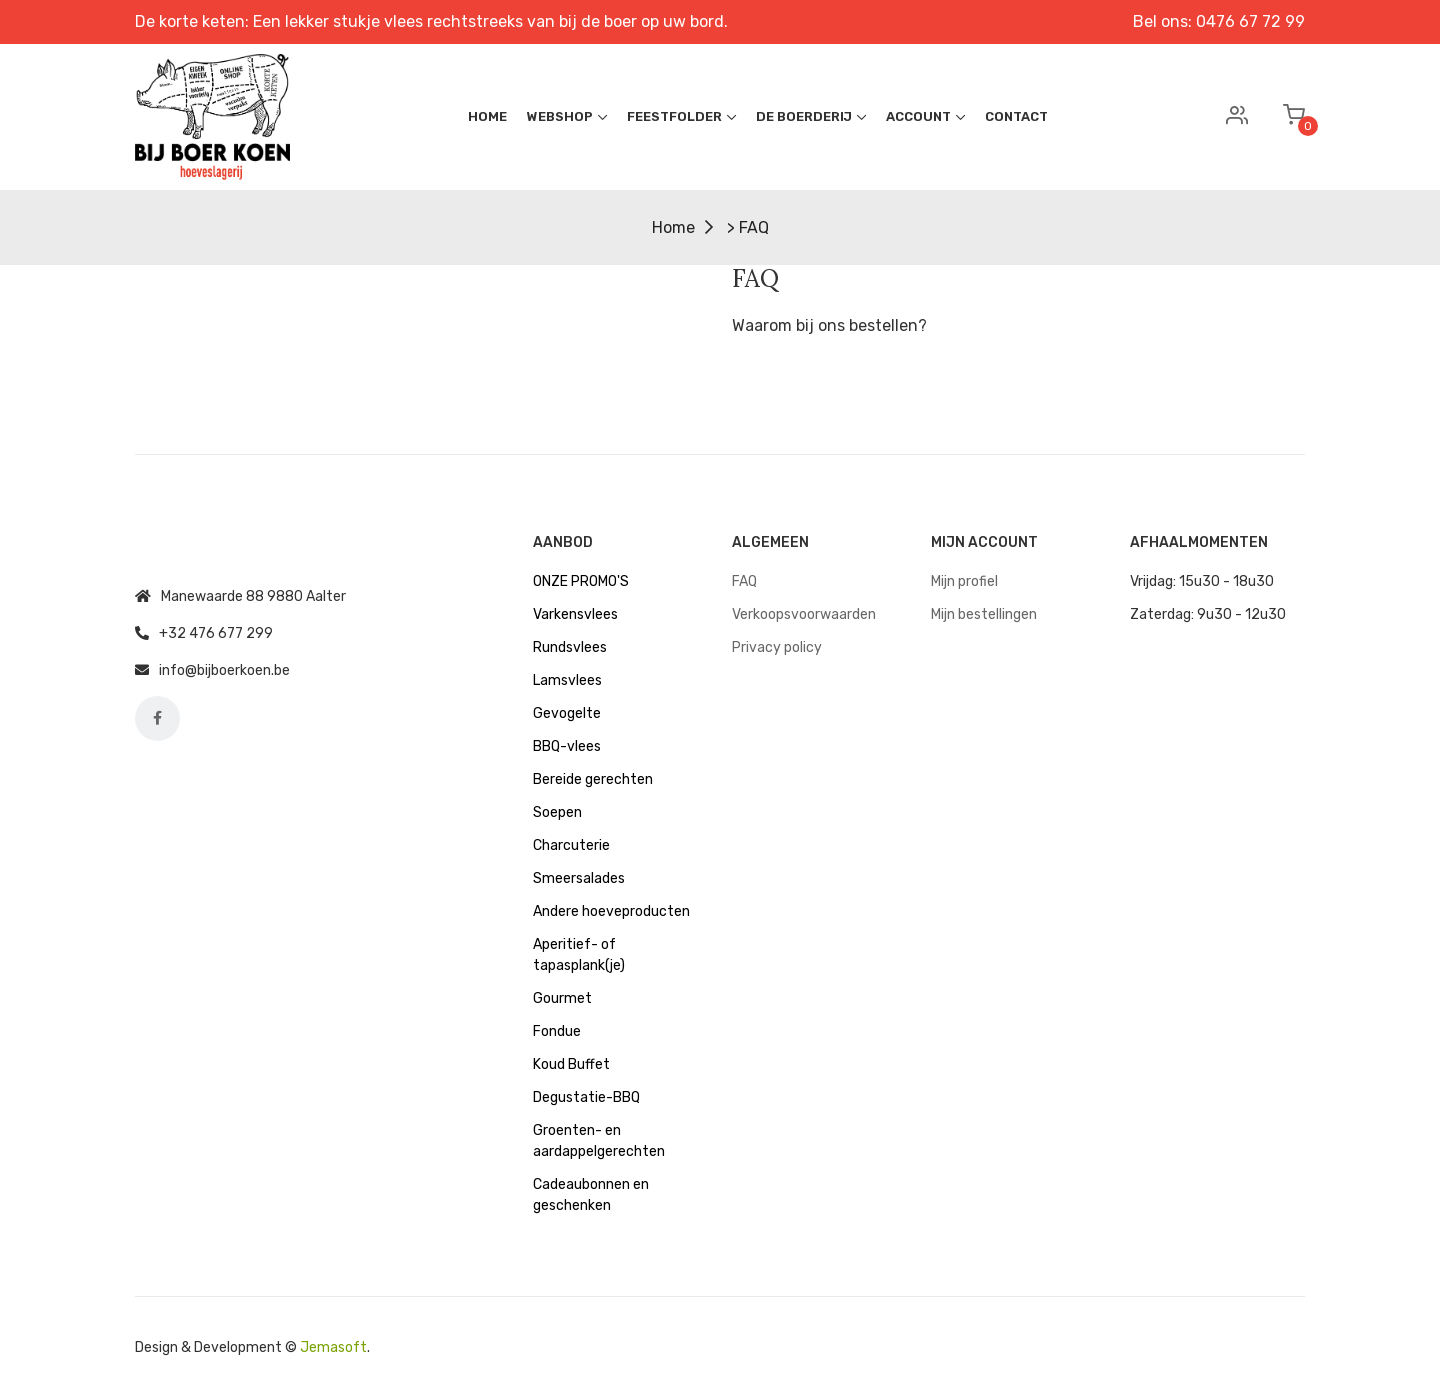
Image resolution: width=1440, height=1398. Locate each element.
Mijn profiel (964, 581)
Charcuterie (571, 845)
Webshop (567, 116)
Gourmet (562, 998)
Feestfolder (681, 116)
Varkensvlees (575, 614)
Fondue (557, 1031)
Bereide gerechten (593, 779)
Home (487, 116)
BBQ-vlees (567, 746)
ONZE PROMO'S (581, 581)
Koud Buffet (571, 1064)
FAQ (744, 581)
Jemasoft (333, 1347)
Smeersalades (579, 878)
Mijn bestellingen (984, 614)
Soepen (557, 812)
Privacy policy (777, 647)
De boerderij (811, 116)
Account (925, 116)
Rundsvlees (570, 647)
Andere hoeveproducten (611, 911)
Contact (1016, 116)
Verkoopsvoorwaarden (804, 614)
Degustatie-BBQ (586, 1097)
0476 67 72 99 (1250, 21)
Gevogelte (567, 713)
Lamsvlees (567, 680)
